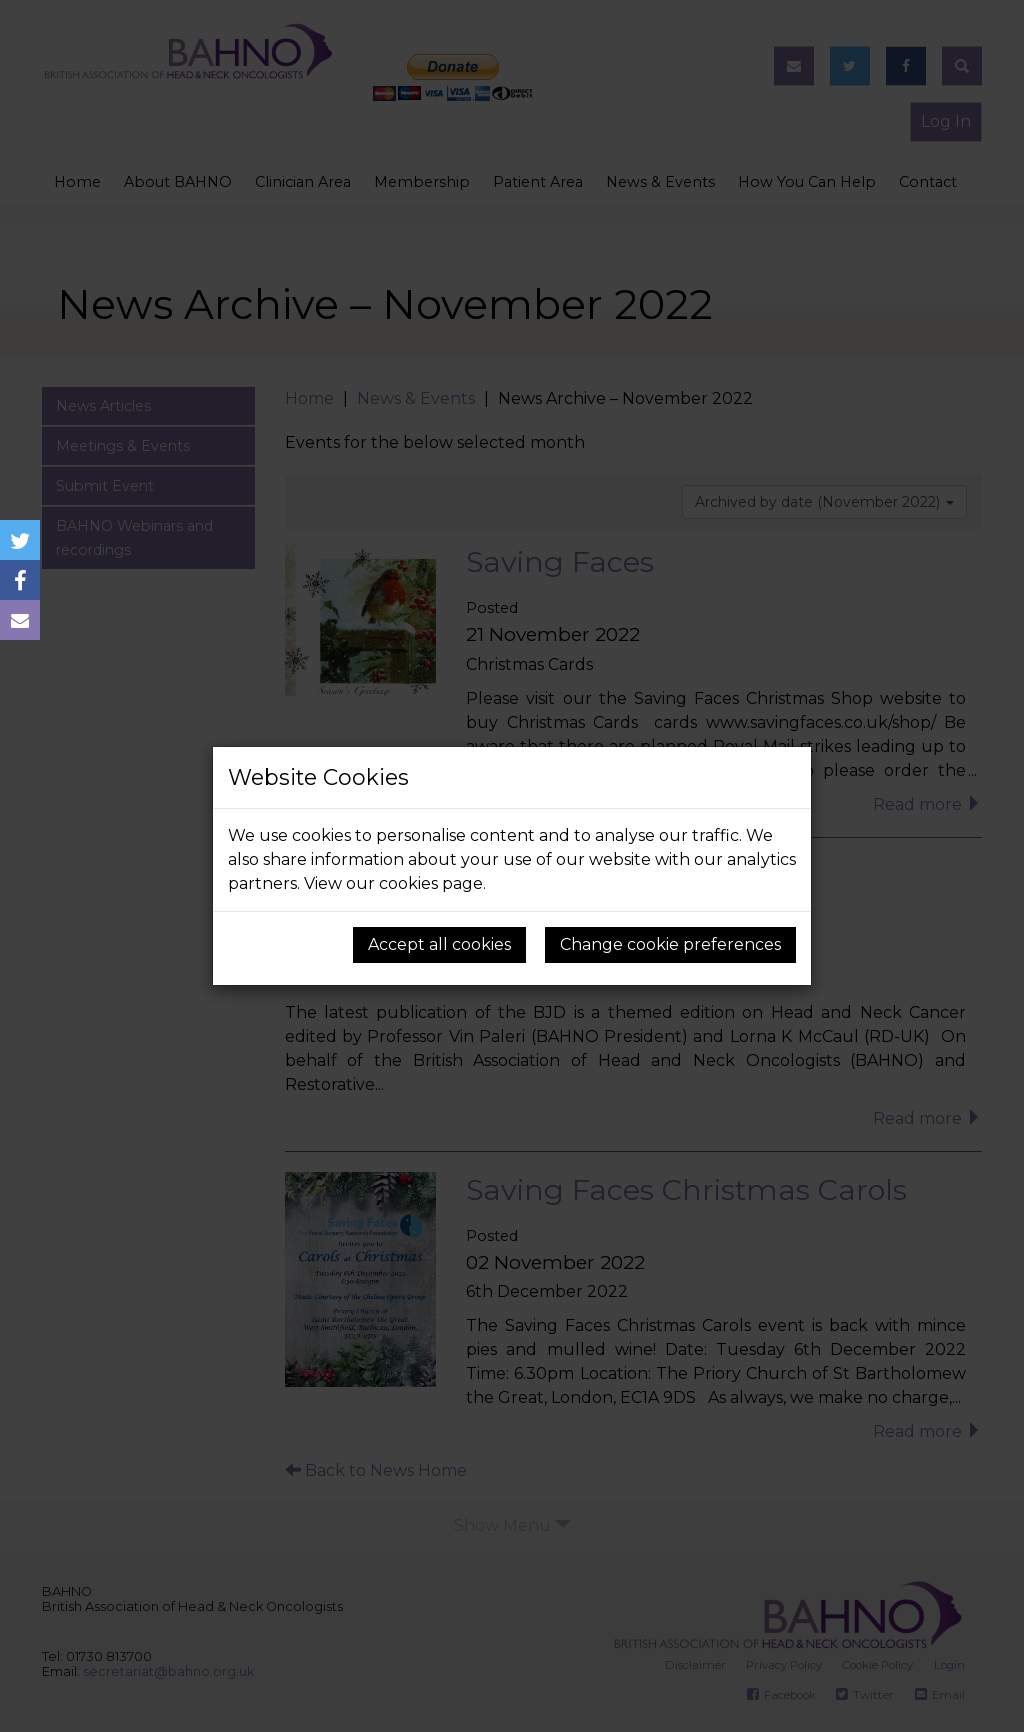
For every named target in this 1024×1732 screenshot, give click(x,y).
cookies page (431, 883)
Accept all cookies (439, 944)
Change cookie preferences (670, 944)
